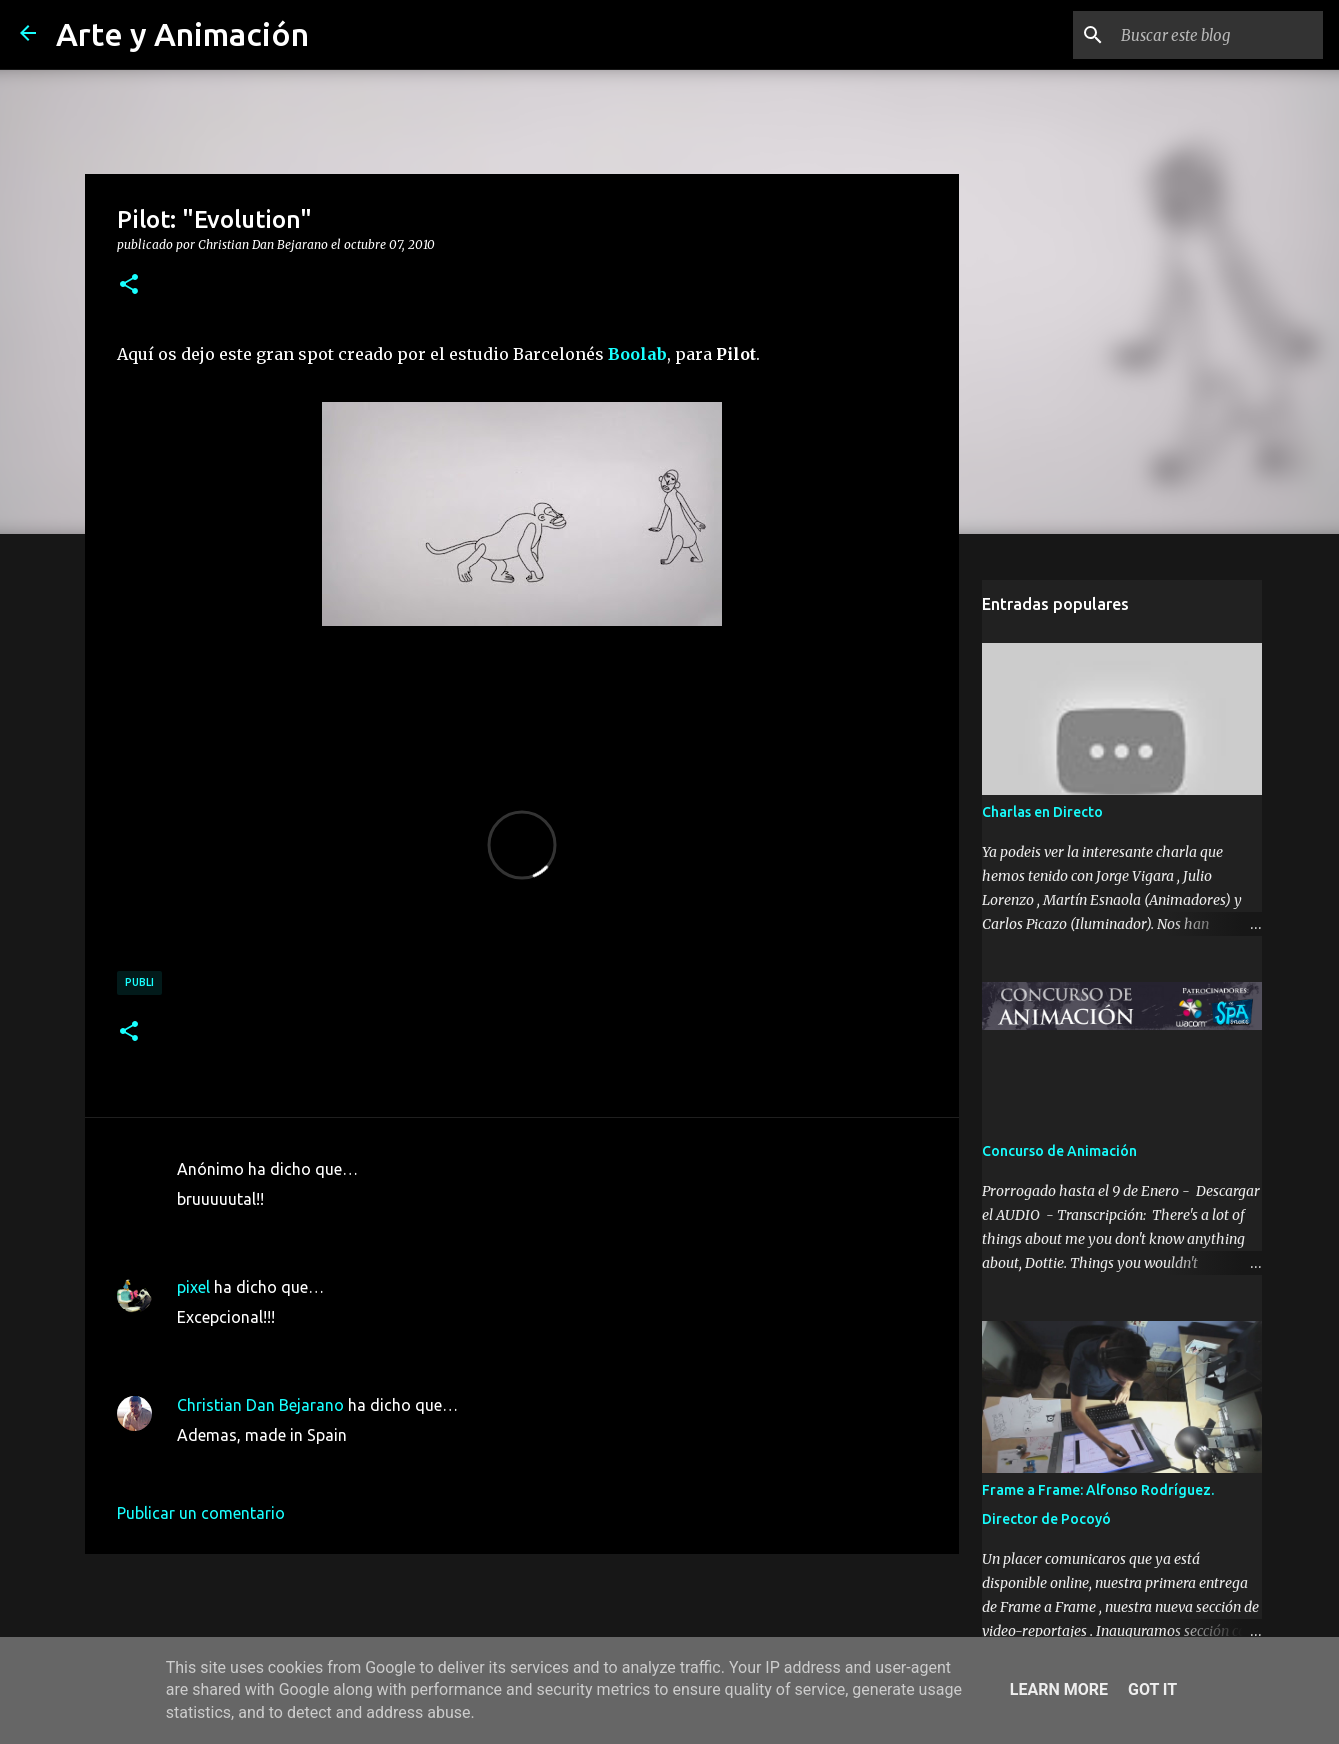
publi (139, 982)
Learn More (1059, 1689)
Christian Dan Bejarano (260, 1405)
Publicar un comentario (201, 1513)
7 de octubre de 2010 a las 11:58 (294, 1229)
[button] (129, 285)
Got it (1152, 1689)
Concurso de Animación (1059, 1151)
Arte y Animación (182, 34)
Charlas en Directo (1042, 812)
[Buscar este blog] (1218, 35)
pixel (193, 1287)
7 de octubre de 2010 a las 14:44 (294, 1347)
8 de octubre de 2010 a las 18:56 (294, 1465)
